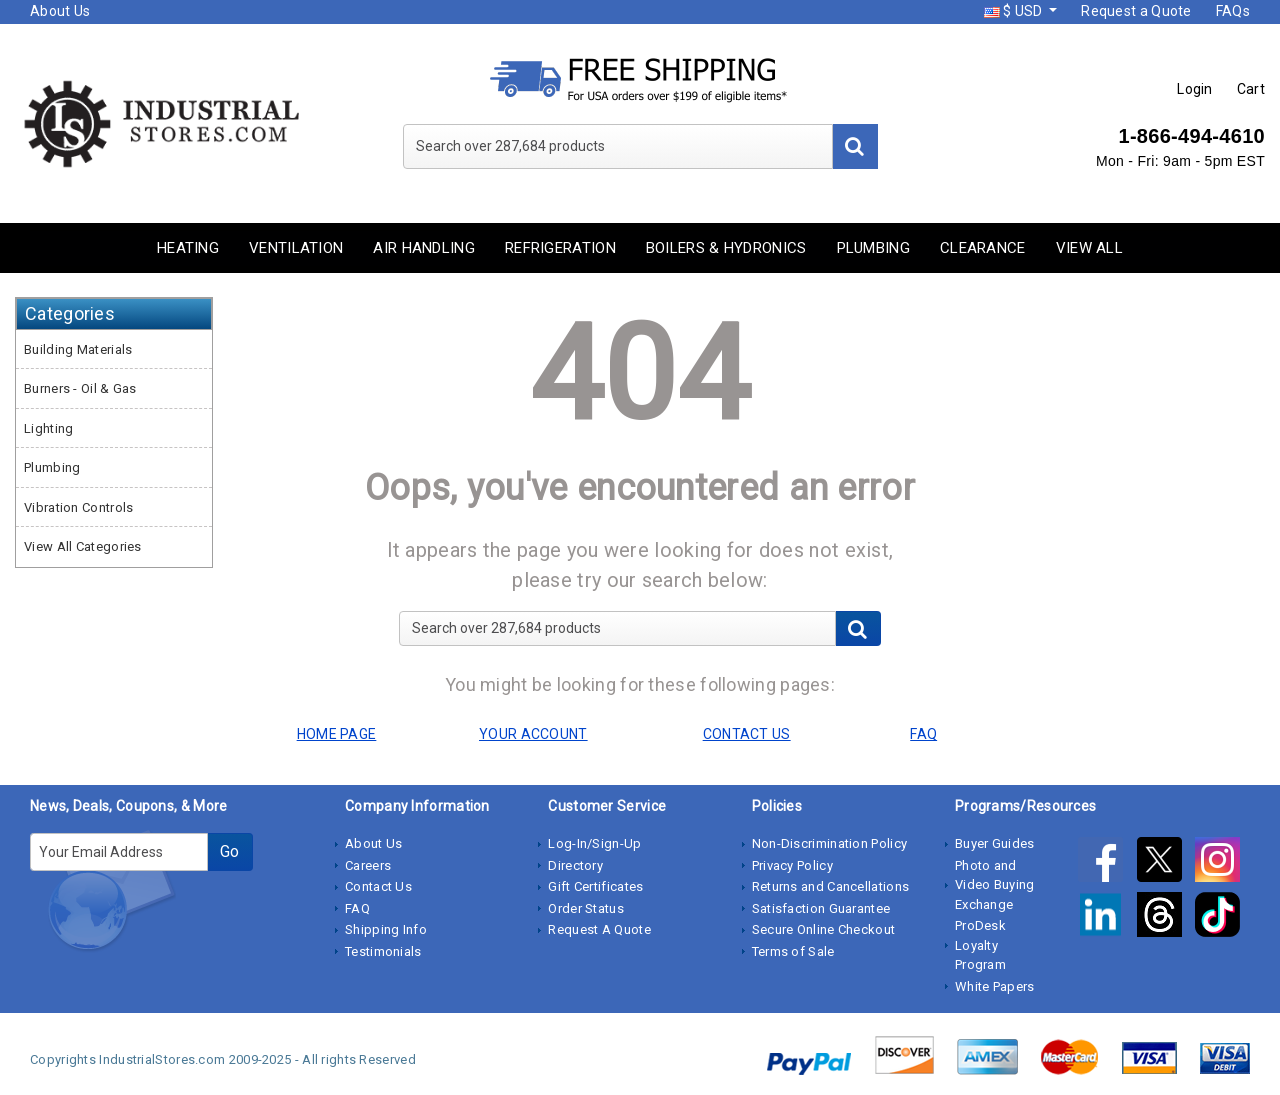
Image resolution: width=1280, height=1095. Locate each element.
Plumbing (873, 248)
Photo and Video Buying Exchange (995, 885)
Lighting (48, 428)
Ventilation (296, 248)
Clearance (983, 248)
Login (1195, 89)
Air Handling (424, 248)
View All (1089, 248)
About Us (60, 11)
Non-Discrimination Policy (830, 843)
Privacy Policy (792, 865)
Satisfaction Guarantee (821, 908)
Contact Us (378, 886)
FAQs (1233, 11)
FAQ (357, 908)
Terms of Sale (793, 951)
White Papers (995, 986)
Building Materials (78, 349)
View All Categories (83, 546)
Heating (188, 248)
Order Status (586, 908)
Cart (1251, 89)
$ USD (1015, 11)
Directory (575, 865)
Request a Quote (1136, 11)
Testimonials (383, 951)
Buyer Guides (995, 843)
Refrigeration (560, 248)
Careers (368, 865)
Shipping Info (386, 929)
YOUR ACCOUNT (533, 734)
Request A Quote (599, 929)
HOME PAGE (337, 734)
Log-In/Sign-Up (594, 843)
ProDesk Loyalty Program (980, 945)
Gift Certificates (595, 886)
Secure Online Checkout (824, 929)
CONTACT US (747, 734)
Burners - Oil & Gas (80, 388)
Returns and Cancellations (831, 886)
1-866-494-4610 (1191, 136)
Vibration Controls (78, 507)
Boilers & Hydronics (726, 248)
